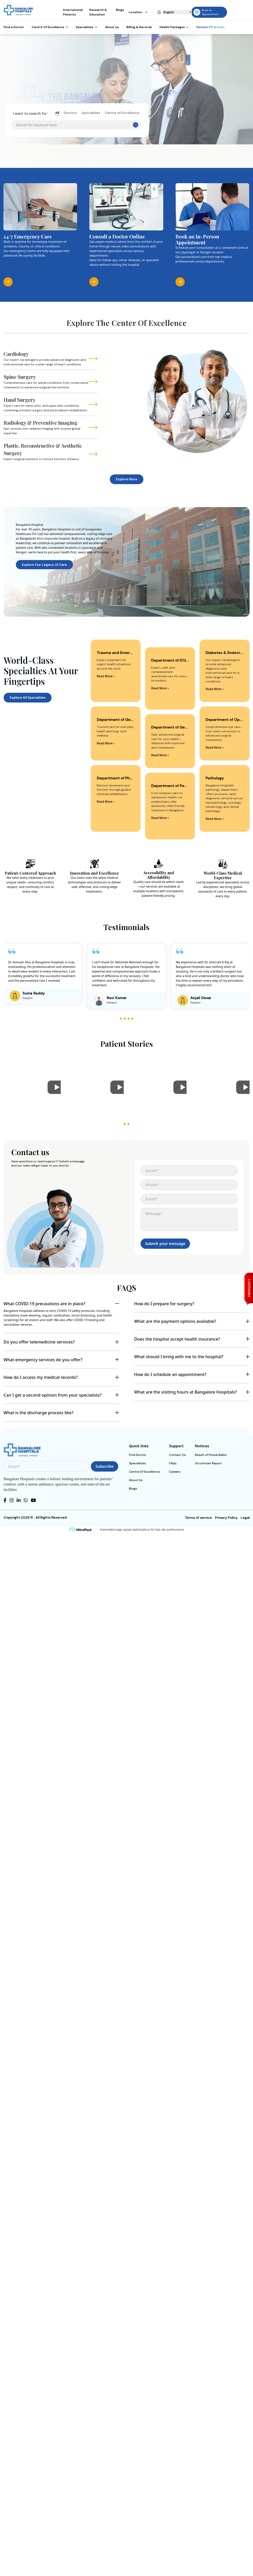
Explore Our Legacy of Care (44, 558)
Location (133, 7)
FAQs (172, 1457)
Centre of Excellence (122, 107)
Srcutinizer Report (208, 1457)
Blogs (118, 5)
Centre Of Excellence (48, 21)
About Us (135, 1474)
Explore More (126, 473)
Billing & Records (139, 21)
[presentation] (110, 1006)
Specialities (84, 21)
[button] (121, 1012)
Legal (245, 1511)
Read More (106, 670)
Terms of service (198, 1511)
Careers (174, 1465)
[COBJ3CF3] (189, 1178)
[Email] (189, 1193)
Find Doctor (137, 1449)
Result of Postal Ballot (211, 1449)
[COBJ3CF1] (189, 1213)
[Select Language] (189, 7)
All (57, 107)
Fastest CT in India (210, 21)
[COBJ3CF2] (189, 1164)
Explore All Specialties (27, 691)
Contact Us (177, 1449)
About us (112, 21)
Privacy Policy (226, 1511)
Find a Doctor (14, 21)
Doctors (70, 107)
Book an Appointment (227, 7)
